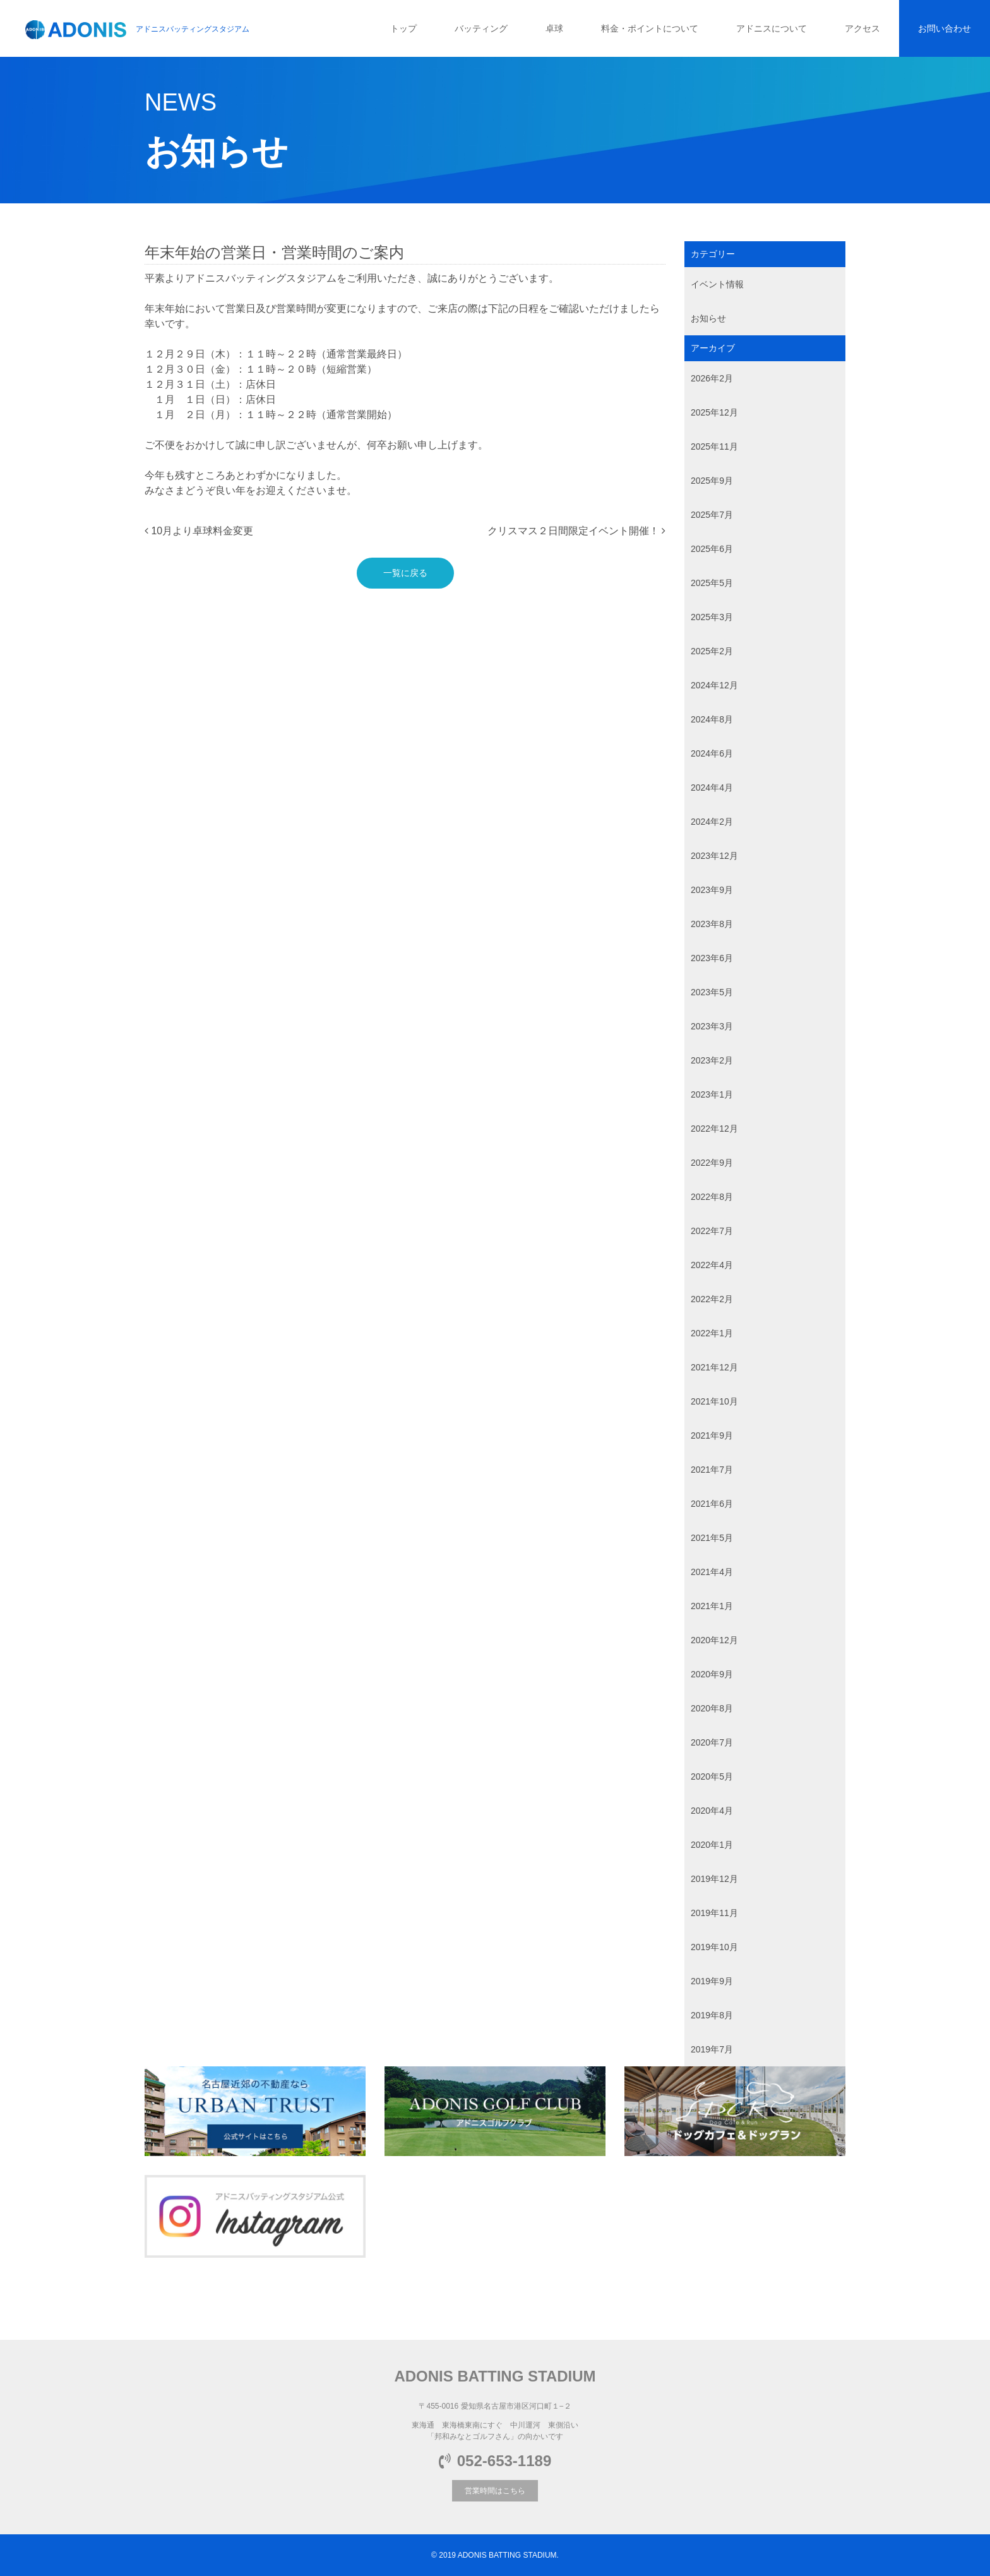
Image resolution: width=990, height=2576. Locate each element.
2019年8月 (712, 2015)
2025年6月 (712, 549)
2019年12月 (714, 1879)
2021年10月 (714, 1401)
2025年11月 (714, 446)
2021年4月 (712, 1572)
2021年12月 (714, 1367)
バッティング (481, 28)
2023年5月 (712, 992)
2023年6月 (712, 958)
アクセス (862, 28)
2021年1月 (712, 1606)
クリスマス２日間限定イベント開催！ (576, 530)
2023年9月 (712, 890)
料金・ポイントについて (649, 28)
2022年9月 (712, 1163)
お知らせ (708, 318)
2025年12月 (714, 412)
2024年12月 (714, 685)
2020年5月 (712, 1776)
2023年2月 (712, 1060)
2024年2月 (712, 822)
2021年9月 (712, 1435)
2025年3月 (712, 617)
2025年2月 (712, 651)
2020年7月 (712, 1742)
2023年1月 (712, 1094)
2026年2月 (712, 378)
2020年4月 (712, 1811)
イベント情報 (717, 284)
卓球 (554, 28)
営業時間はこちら (495, 2490)
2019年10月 (714, 1947)
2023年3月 (712, 1026)
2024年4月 (712, 787)
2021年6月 (712, 1504)
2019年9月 (712, 1981)
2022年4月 (712, 1265)
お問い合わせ (944, 28)
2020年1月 (712, 1845)
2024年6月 (712, 753)
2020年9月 (712, 1674)
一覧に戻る (405, 573)
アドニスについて (771, 28)
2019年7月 (712, 2049)
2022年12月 (714, 1128)
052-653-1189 (495, 2460)
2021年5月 (712, 1538)
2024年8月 (712, 719)
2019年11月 (714, 1913)
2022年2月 (712, 1299)
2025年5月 (712, 583)
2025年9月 (712, 481)
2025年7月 (712, 515)
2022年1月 (712, 1333)
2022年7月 (712, 1231)
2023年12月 (714, 856)
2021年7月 (712, 1470)
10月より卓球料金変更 (199, 530)
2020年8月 (712, 1708)
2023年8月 (712, 924)
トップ (403, 28)
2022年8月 (712, 1197)
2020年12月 (714, 1640)
